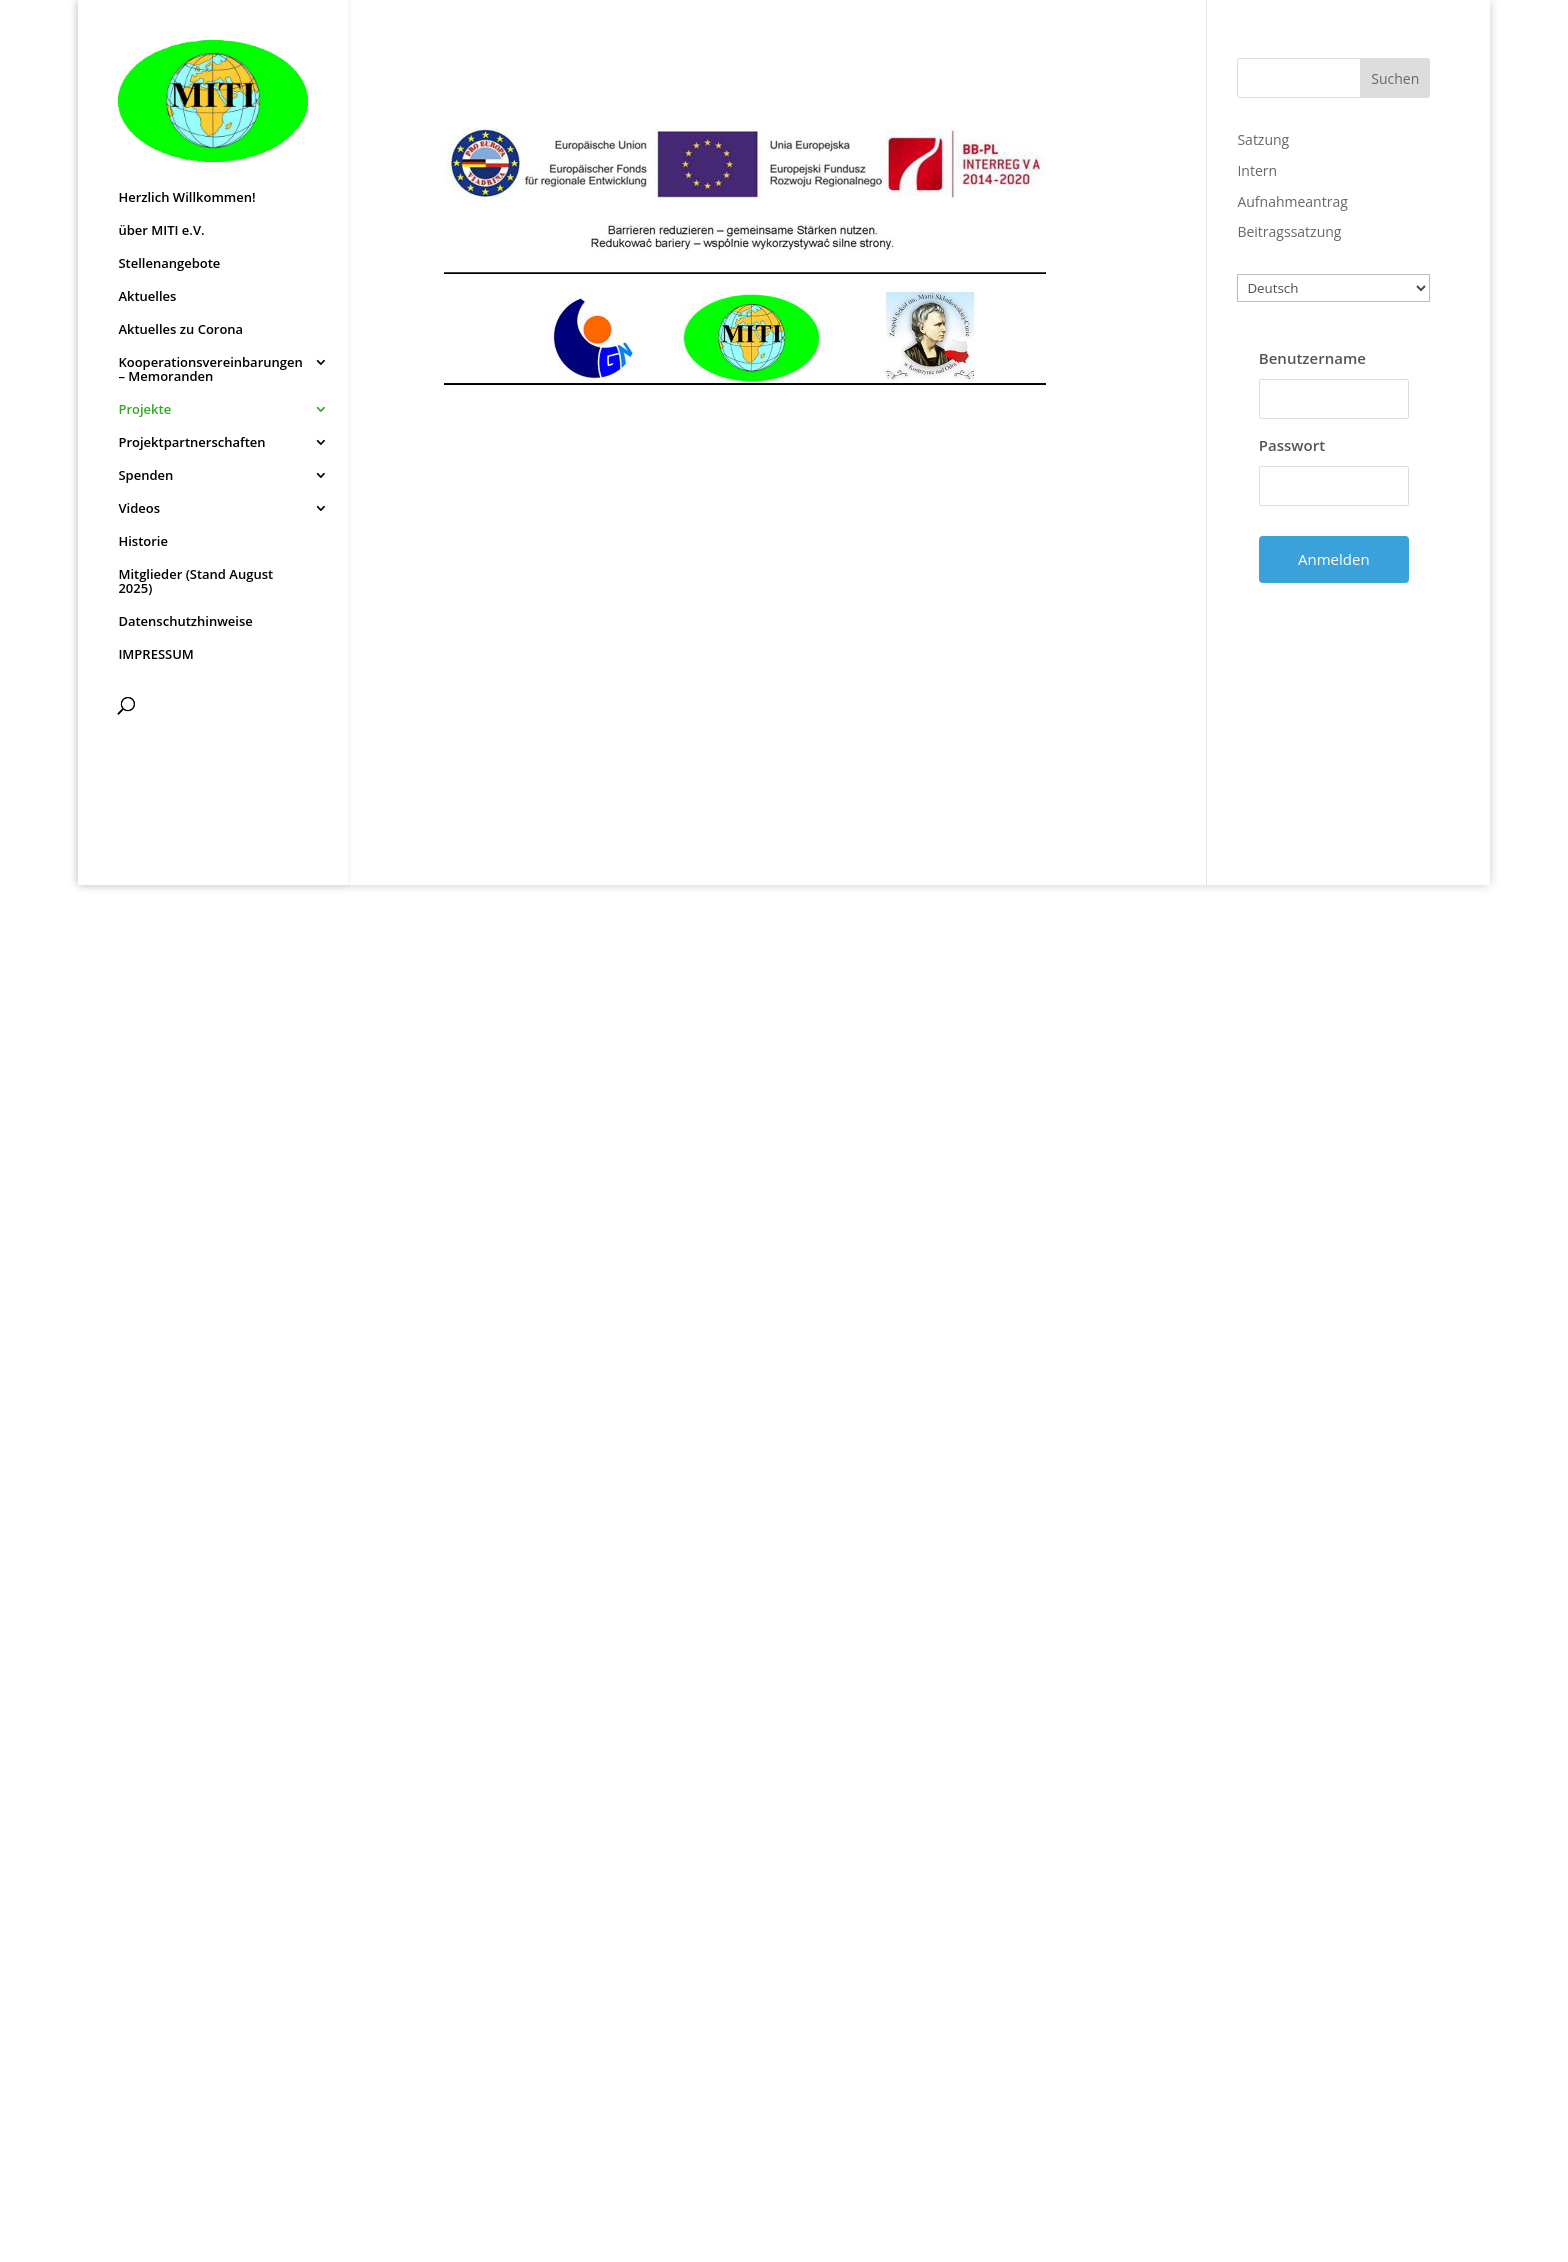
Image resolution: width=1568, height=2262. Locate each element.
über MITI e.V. (161, 231)
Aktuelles (147, 297)
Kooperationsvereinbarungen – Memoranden (210, 370)
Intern (1257, 170)
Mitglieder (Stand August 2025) (195, 582)
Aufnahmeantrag (1292, 201)
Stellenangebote (169, 264)
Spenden (145, 476)
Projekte (144, 410)
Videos (139, 509)
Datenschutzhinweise (185, 622)
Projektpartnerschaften (191, 443)
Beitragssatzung (1289, 231)
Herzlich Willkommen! (186, 198)
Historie (143, 542)
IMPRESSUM (155, 655)
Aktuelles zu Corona (180, 330)
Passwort (1292, 445)
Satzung (1263, 139)
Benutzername (1312, 358)
